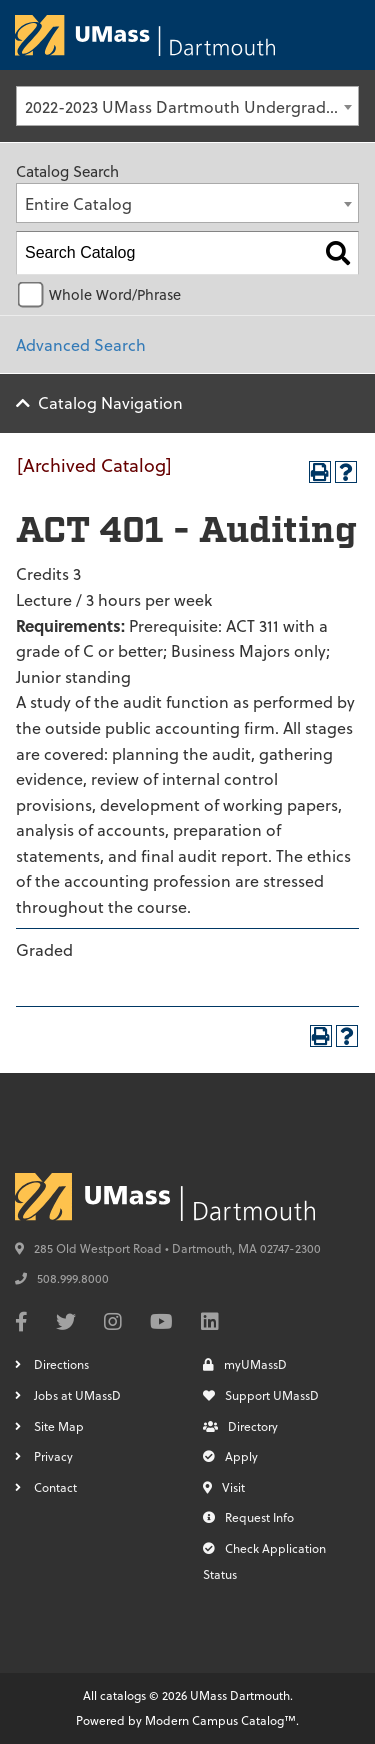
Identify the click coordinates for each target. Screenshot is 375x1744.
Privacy (53, 1456)
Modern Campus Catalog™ (220, 1720)
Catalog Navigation (110, 402)
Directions (61, 1364)
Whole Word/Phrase (115, 294)
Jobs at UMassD (77, 1395)
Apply (230, 1456)
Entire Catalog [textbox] (78, 203)
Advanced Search (81, 344)
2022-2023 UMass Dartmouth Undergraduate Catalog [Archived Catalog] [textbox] (191, 106)
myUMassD (245, 1364)
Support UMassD (261, 1395)
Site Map (59, 1426)
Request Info (248, 1517)
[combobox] (187, 106)
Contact (55, 1487)
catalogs (123, 1695)
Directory (240, 1426)
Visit (224, 1487)
